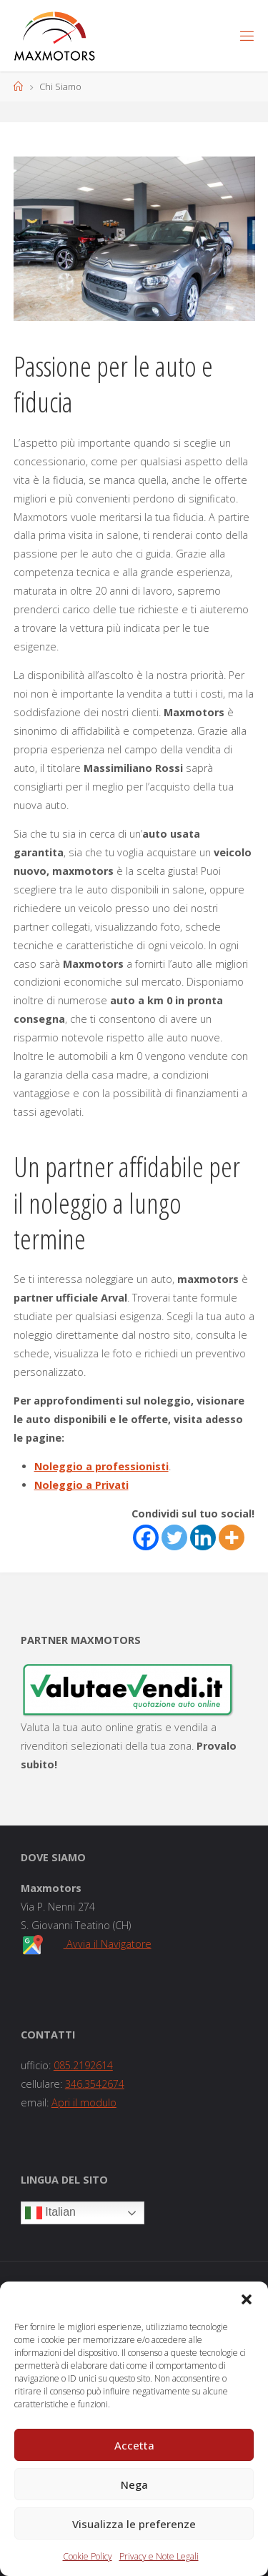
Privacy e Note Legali (159, 2556)
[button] (246, 2299)
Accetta (134, 2445)
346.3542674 (94, 2084)
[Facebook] (146, 1537)
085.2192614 (83, 2065)
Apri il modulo (83, 2102)
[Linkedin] (203, 1537)
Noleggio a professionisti (101, 1466)
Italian (50, 2212)
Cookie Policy (87, 2556)
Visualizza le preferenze (134, 2524)
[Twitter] (174, 1537)
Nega (134, 2484)
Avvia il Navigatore (108, 1944)
